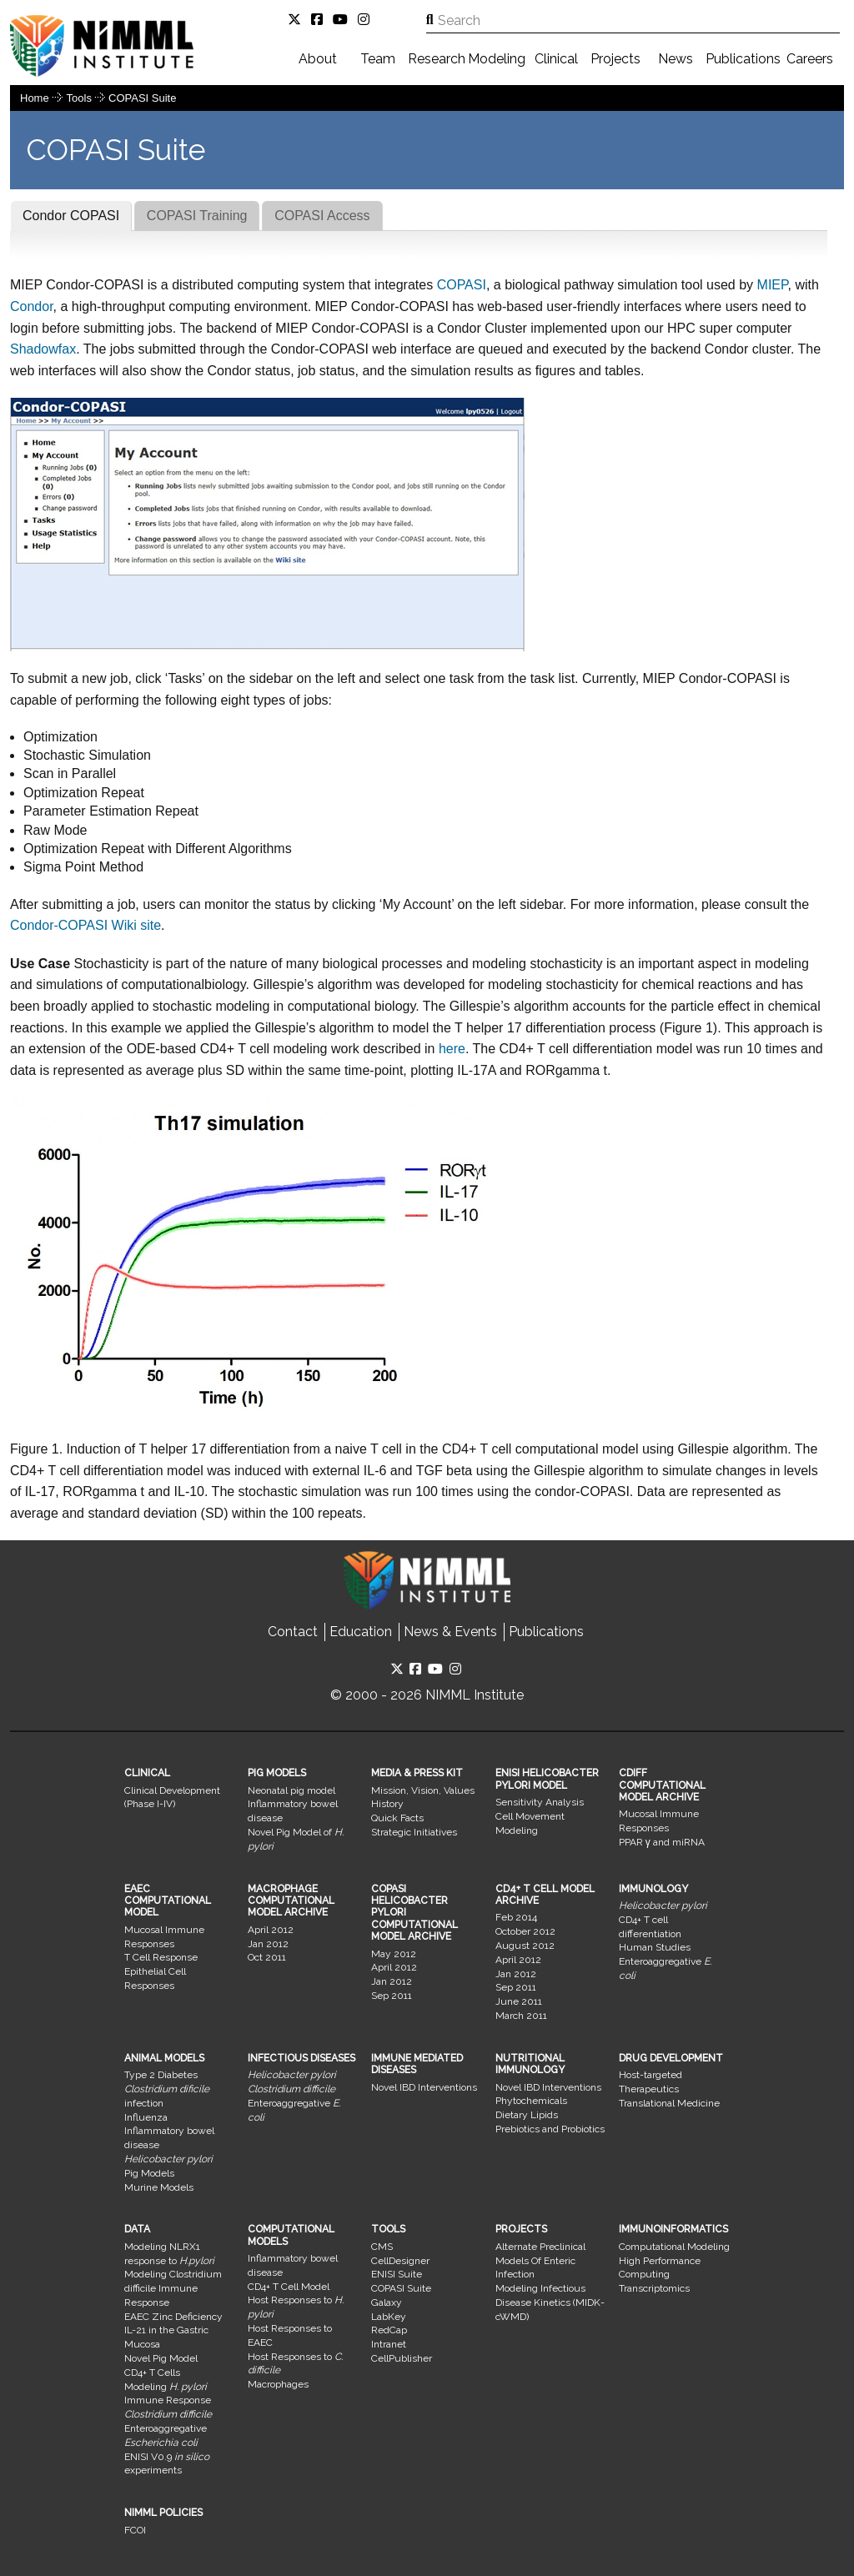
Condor (31, 306)
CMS (382, 2246)
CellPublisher (401, 2358)
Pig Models (149, 2173)
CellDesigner (400, 2261)
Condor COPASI (71, 215)
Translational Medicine (669, 2103)
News (675, 59)
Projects (615, 59)
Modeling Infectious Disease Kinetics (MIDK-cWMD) (550, 2302)
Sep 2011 (391, 1995)
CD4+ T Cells (152, 2372)
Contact (293, 1632)
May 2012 (393, 1954)
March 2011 (521, 2015)
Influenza (146, 2117)
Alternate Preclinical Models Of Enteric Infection (540, 2261)
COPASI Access (321, 215)
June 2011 (518, 2001)
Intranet (388, 2344)
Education (360, 1632)
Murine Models (158, 2187)
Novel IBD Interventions (424, 2087)
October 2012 (525, 1931)
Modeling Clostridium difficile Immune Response (173, 2288)
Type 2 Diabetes (161, 2075)
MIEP (772, 285)
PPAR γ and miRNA (662, 1842)
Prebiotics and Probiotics (550, 2129)
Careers (809, 59)
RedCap (389, 2330)
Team (377, 59)
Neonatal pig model (291, 1790)
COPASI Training (197, 215)
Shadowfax (43, 349)
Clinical (556, 59)
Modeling (496, 59)
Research (436, 59)
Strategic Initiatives (414, 1832)
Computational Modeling (674, 2246)
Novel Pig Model (161, 2358)
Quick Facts (397, 1818)
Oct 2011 (267, 1957)
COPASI (459, 285)
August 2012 (525, 1945)
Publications (743, 59)
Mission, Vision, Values (423, 1790)
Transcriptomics (654, 2288)
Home (34, 98)
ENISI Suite (396, 2274)
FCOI (135, 2530)
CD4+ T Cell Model (288, 2286)
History (387, 1804)
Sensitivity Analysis (539, 1802)
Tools (81, 98)
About (318, 59)
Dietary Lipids (526, 2115)
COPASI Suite (142, 98)
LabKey (388, 2316)
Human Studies (655, 1947)
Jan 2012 (268, 1944)
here (452, 1049)
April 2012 (271, 1930)
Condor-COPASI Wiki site (85, 925)
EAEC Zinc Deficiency (173, 2316)
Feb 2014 (516, 1917)
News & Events (450, 1632)
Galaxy (386, 2302)
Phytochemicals (531, 2100)
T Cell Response (161, 1957)
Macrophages (278, 2384)
